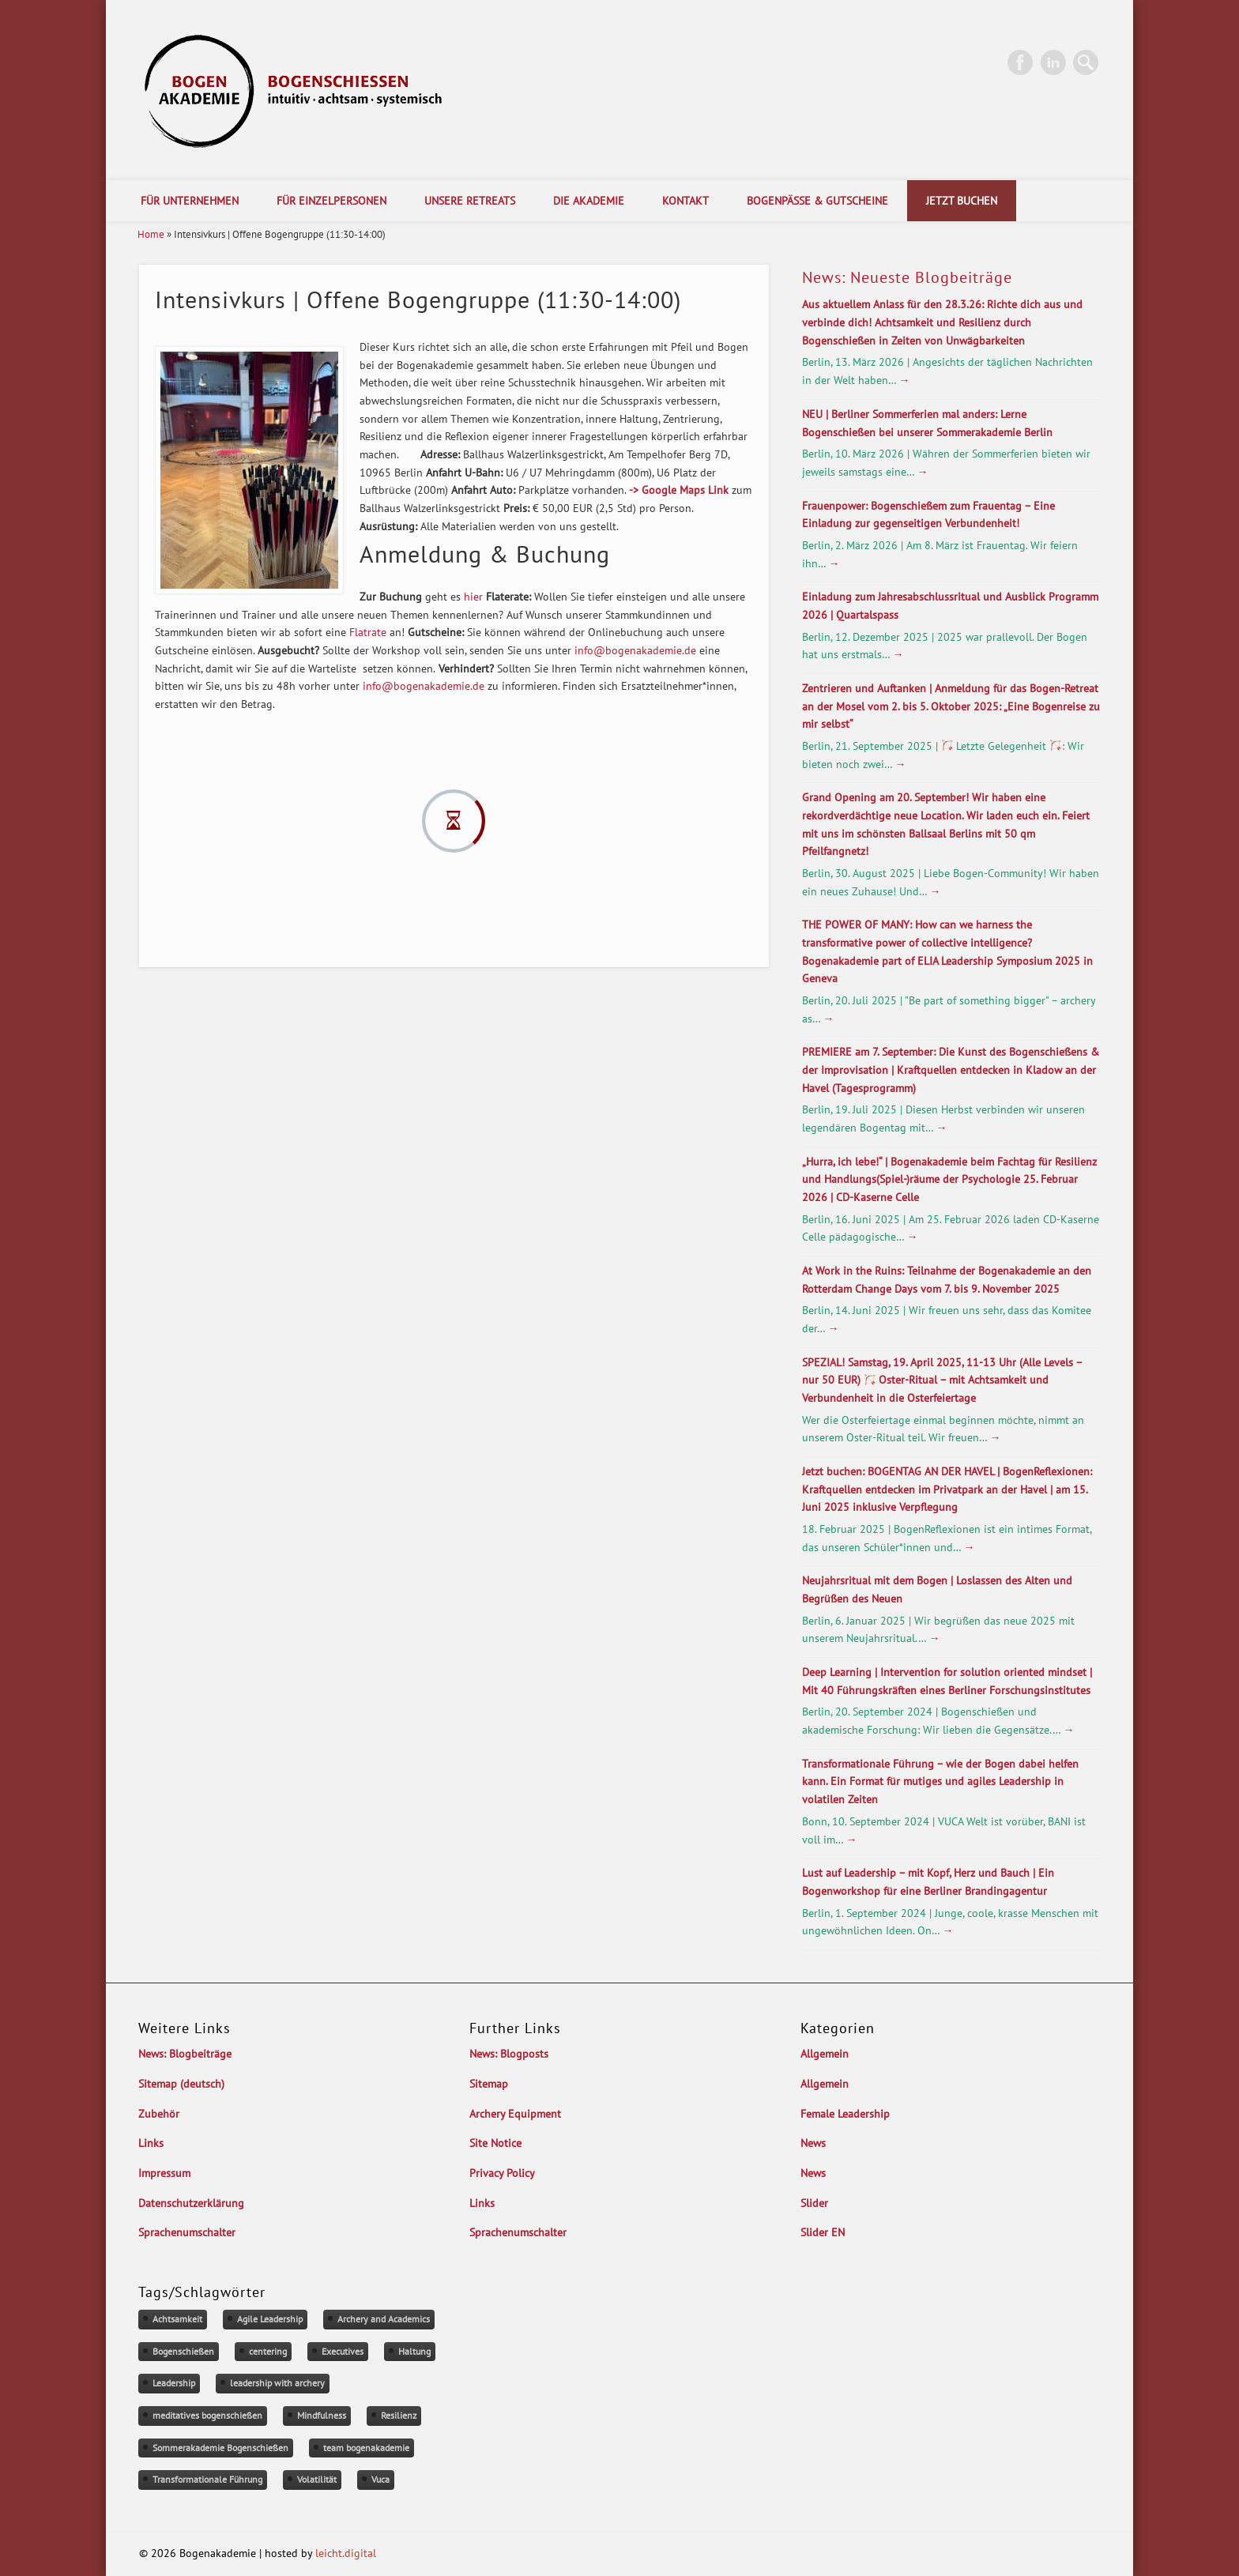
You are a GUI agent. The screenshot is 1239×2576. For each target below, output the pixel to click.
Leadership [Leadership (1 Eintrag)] (174, 2383)
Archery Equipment (515, 2114)
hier (473, 596)
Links (151, 2143)
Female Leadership (845, 2114)
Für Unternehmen (190, 201)
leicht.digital (345, 2553)
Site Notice (495, 2143)
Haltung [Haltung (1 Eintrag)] (414, 2351)
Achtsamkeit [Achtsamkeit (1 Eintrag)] (177, 2319)
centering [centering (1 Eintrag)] (268, 2351)
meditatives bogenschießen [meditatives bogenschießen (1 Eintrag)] (207, 2415)
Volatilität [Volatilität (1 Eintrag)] (317, 2479)
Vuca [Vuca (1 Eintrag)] (380, 2479)
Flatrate (367, 632)
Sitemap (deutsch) (181, 2084)
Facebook (1020, 62)
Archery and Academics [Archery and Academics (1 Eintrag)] (383, 2319)
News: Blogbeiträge (185, 2054)
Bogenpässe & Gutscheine (817, 201)
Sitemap (488, 2084)
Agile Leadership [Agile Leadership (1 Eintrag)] (270, 2319)
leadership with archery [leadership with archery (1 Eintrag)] (277, 2383)
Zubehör (158, 2114)
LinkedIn (1053, 62)
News (813, 2143)
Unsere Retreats (469, 201)
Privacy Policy (502, 2173)
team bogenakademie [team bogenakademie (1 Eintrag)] (366, 2448)
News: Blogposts (508, 2054)
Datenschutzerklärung (191, 2203)
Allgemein (824, 2054)
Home (150, 234)
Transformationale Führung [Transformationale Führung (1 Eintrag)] (207, 2479)
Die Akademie (588, 201)
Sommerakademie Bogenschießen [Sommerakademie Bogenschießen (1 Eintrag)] (220, 2448)
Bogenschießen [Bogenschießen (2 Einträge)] (183, 2351)
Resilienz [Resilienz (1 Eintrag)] (398, 2415)
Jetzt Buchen (961, 201)
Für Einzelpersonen (331, 201)
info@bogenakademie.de (635, 650)
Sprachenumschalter (186, 2232)
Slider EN (822, 2232)
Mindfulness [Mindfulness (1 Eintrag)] (321, 2415)
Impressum (164, 2173)
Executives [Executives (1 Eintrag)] (342, 2351)
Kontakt (685, 201)
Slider (814, 2203)
